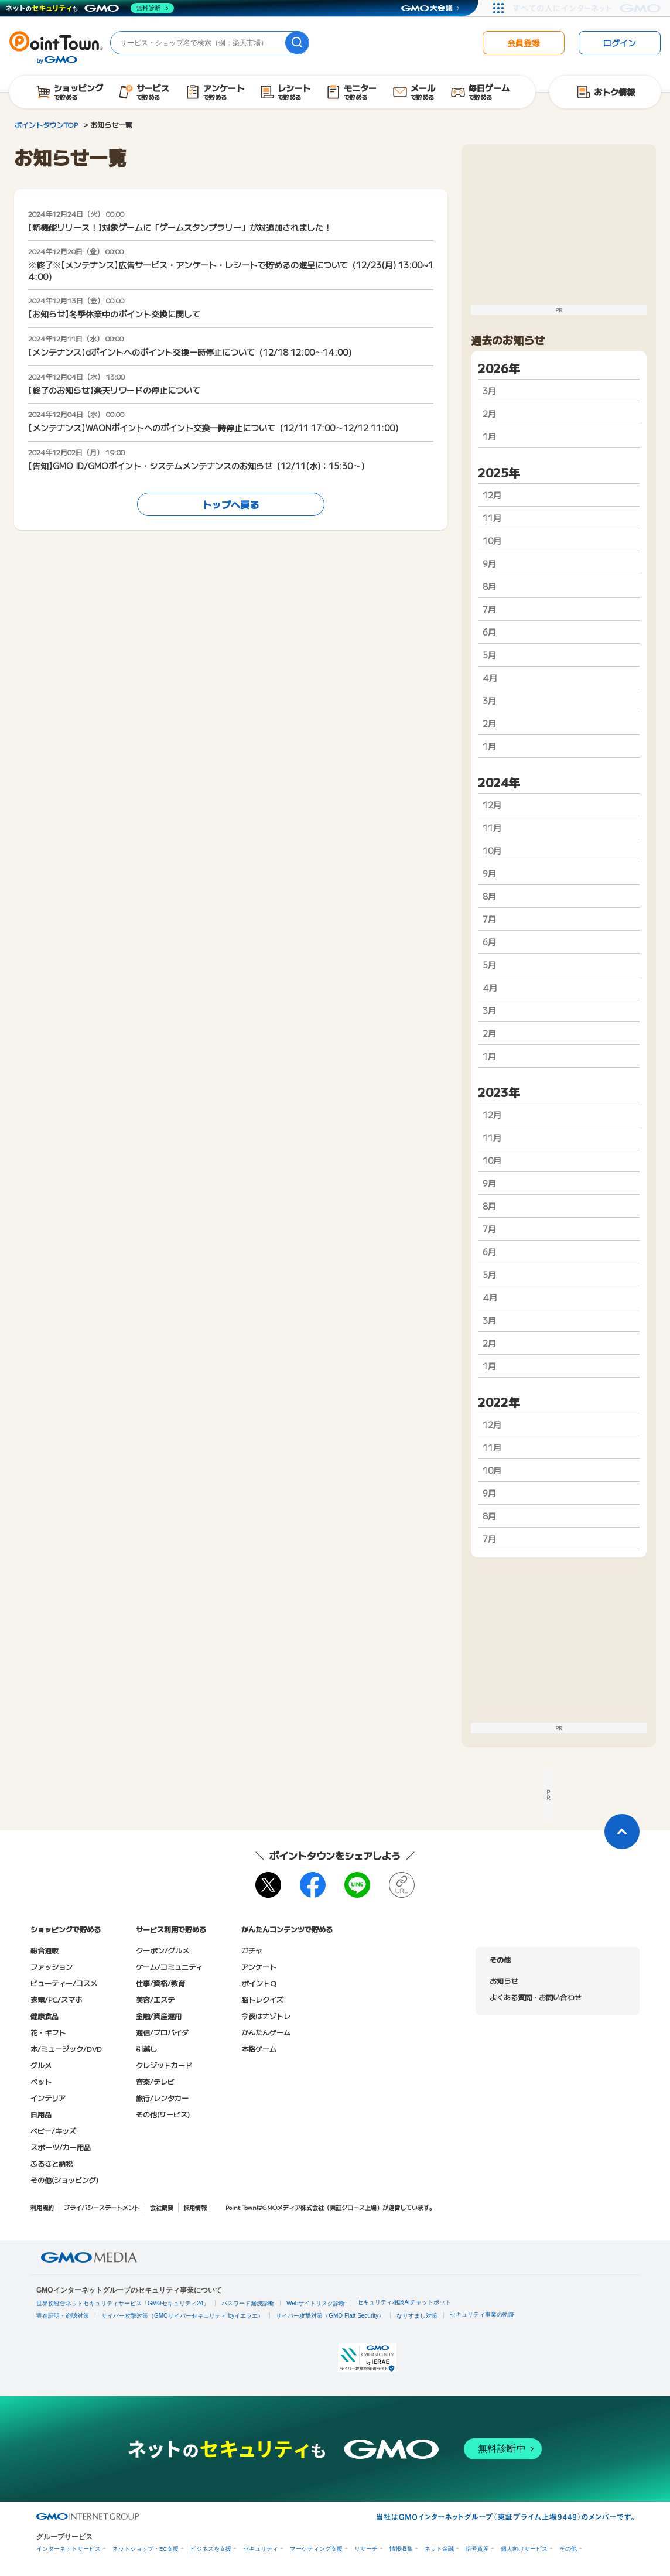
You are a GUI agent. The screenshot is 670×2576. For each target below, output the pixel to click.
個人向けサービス (524, 2549)
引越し (146, 2049)
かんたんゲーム (265, 2032)
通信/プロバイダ (162, 2032)
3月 (489, 391)
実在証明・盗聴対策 (62, 2315)
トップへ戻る (231, 504)
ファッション (51, 1967)
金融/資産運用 (159, 2016)
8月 (489, 586)
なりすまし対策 (416, 2315)
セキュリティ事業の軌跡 (482, 2314)
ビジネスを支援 (210, 2549)
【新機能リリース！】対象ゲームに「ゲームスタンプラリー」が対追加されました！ (179, 227)
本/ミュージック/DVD (66, 2049)
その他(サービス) (163, 2114)
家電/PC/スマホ (56, 1999)
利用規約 (42, 2207)
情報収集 (401, 2549)
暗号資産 (477, 2549)
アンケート (258, 1967)
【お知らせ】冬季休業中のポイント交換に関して (114, 314)
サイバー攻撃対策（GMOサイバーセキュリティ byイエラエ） (182, 2315)
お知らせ (504, 1981)
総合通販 (44, 1950)
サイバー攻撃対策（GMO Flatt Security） (330, 2315)
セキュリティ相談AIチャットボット (403, 2302)
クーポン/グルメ (162, 1950)
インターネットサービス (68, 2549)
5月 (489, 655)
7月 (489, 609)
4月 (490, 678)
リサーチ (366, 2549)
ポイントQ (258, 1983)
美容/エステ (155, 1999)
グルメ (41, 2065)
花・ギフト (48, 2032)
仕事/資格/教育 (160, 1983)
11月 (492, 518)
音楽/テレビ (155, 2081)
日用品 (41, 2114)
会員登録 (523, 43)
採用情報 (195, 2207)
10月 (492, 540)
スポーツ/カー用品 (60, 2147)
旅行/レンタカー (162, 2098)
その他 (568, 2549)
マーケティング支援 (316, 2549)
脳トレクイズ (262, 1999)
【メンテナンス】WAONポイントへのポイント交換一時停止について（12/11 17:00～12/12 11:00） (215, 427)
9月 (489, 563)
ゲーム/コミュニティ (169, 1967)
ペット (41, 2081)
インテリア (48, 2098)
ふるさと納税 (51, 2163)
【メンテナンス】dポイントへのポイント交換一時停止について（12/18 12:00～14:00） (192, 352)
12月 (492, 495)
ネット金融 (439, 2549)
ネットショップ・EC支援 (145, 2549)
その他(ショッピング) (64, 2180)
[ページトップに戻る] (622, 1831)
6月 (489, 632)
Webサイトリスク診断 (315, 2303)
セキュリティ (260, 2549)
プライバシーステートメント (102, 2207)
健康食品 (44, 2016)
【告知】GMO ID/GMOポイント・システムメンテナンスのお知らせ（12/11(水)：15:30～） (198, 466)
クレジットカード (164, 2065)
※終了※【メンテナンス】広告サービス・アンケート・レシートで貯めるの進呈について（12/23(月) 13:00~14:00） (230, 270)
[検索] (297, 43)
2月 (489, 413)
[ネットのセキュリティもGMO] (90, 8)
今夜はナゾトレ (265, 2016)
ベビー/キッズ (53, 2131)
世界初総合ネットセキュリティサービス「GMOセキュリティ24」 (122, 2303)
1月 (489, 436)
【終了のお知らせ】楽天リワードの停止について (114, 390)
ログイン (619, 43)
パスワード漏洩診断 (247, 2303)
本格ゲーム (258, 2049)
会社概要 (161, 2207)
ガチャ (251, 1950)
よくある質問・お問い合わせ (535, 1997)
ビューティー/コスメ (63, 1983)
